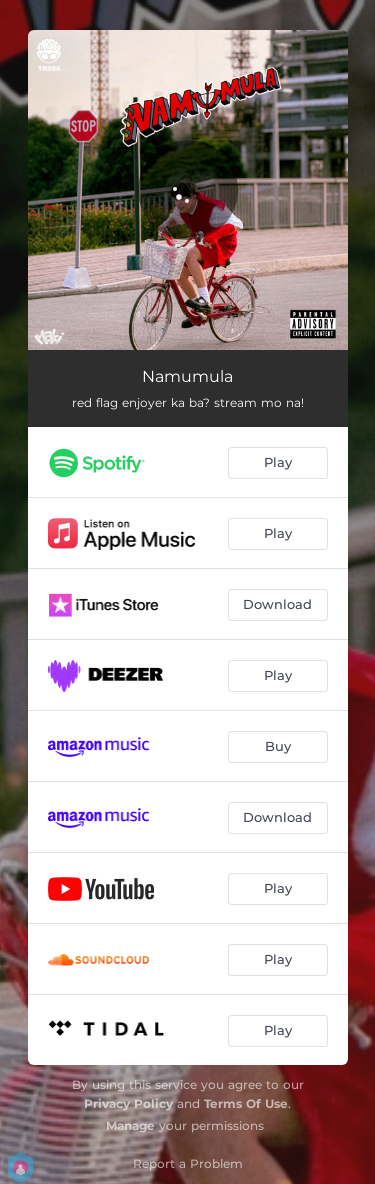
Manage (130, 1125)
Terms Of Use (246, 1103)
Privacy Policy (128, 1103)
